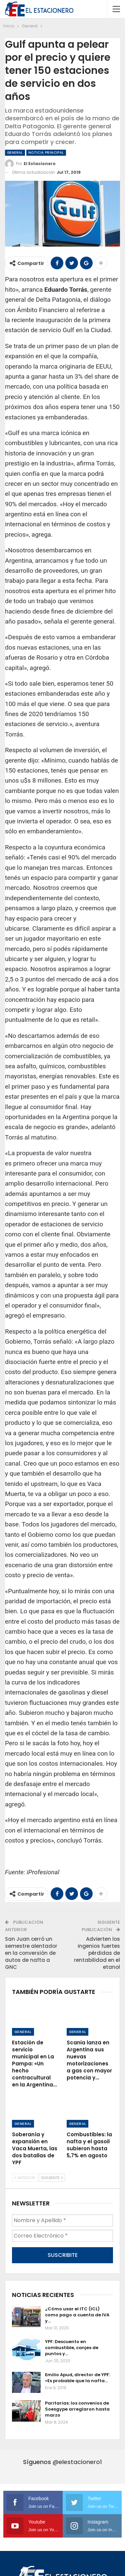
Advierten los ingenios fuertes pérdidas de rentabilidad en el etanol (97, 1953)
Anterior (24, 2177)
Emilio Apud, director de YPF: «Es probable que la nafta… (77, 2377)
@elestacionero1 (77, 2462)
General (15, 152)
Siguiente (52, 2177)
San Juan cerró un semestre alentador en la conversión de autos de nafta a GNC (31, 1953)
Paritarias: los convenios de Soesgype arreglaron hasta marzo (77, 2409)
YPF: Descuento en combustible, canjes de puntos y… (71, 2347)
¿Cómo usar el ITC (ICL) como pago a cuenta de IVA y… (77, 2315)
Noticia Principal (46, 152)
